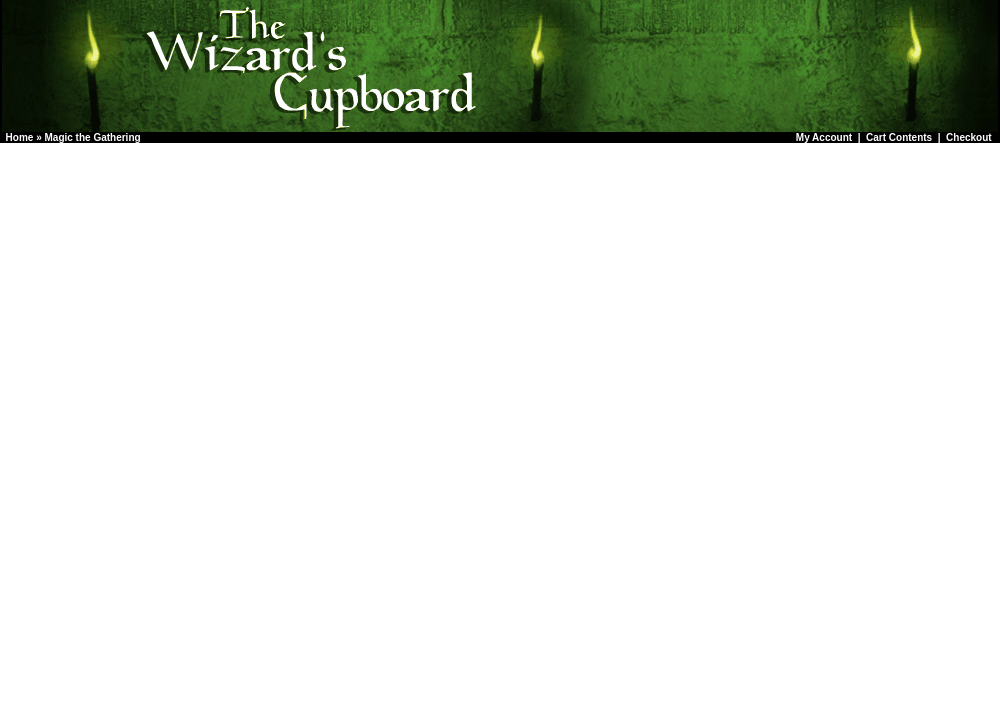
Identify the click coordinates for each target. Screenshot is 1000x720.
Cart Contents (899, 137)
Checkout (969, 137)
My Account (824, 137)
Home (20, 137)
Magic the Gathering (92, 137)
